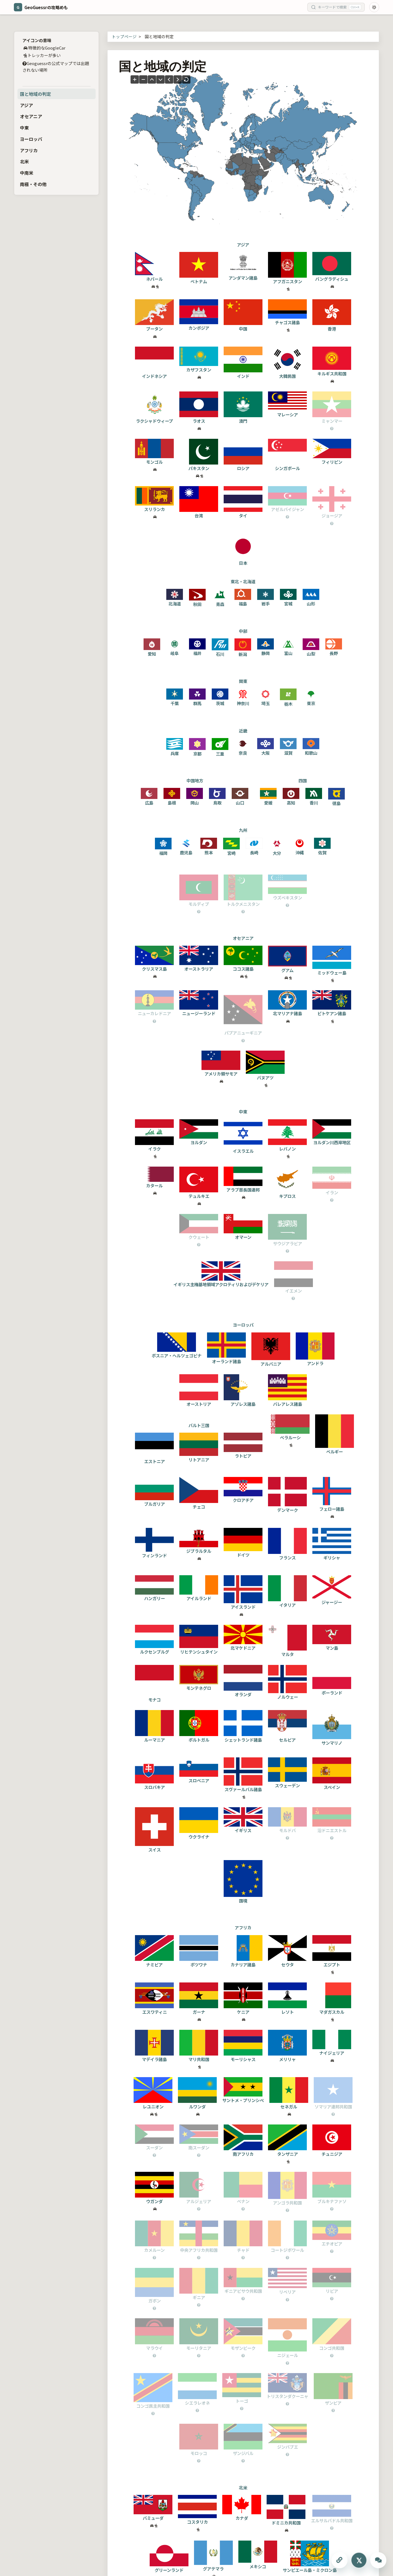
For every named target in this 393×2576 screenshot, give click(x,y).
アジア (26, 105)
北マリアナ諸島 (287, 1009)
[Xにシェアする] (359, 2560)
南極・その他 (33, 184)
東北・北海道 (243, 581)
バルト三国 (198, 1425)
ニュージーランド (198, 1010)
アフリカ (29, 150)
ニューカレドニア (154, 1009)
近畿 (243, 731)
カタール (154, 1182)
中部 (243, 631)
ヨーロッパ (31, 139)
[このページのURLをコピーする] (339, 2560)
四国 (302, 780)
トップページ (124, 36)
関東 (243, 681)
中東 (24, 127)
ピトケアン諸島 (331, 1009)
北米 (24, 161)
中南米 (26, 172)
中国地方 (195, 780)
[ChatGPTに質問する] (378, 2560)
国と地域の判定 (35, 94)
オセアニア (31, 116)
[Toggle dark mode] (374, 7)
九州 (243, 830)
